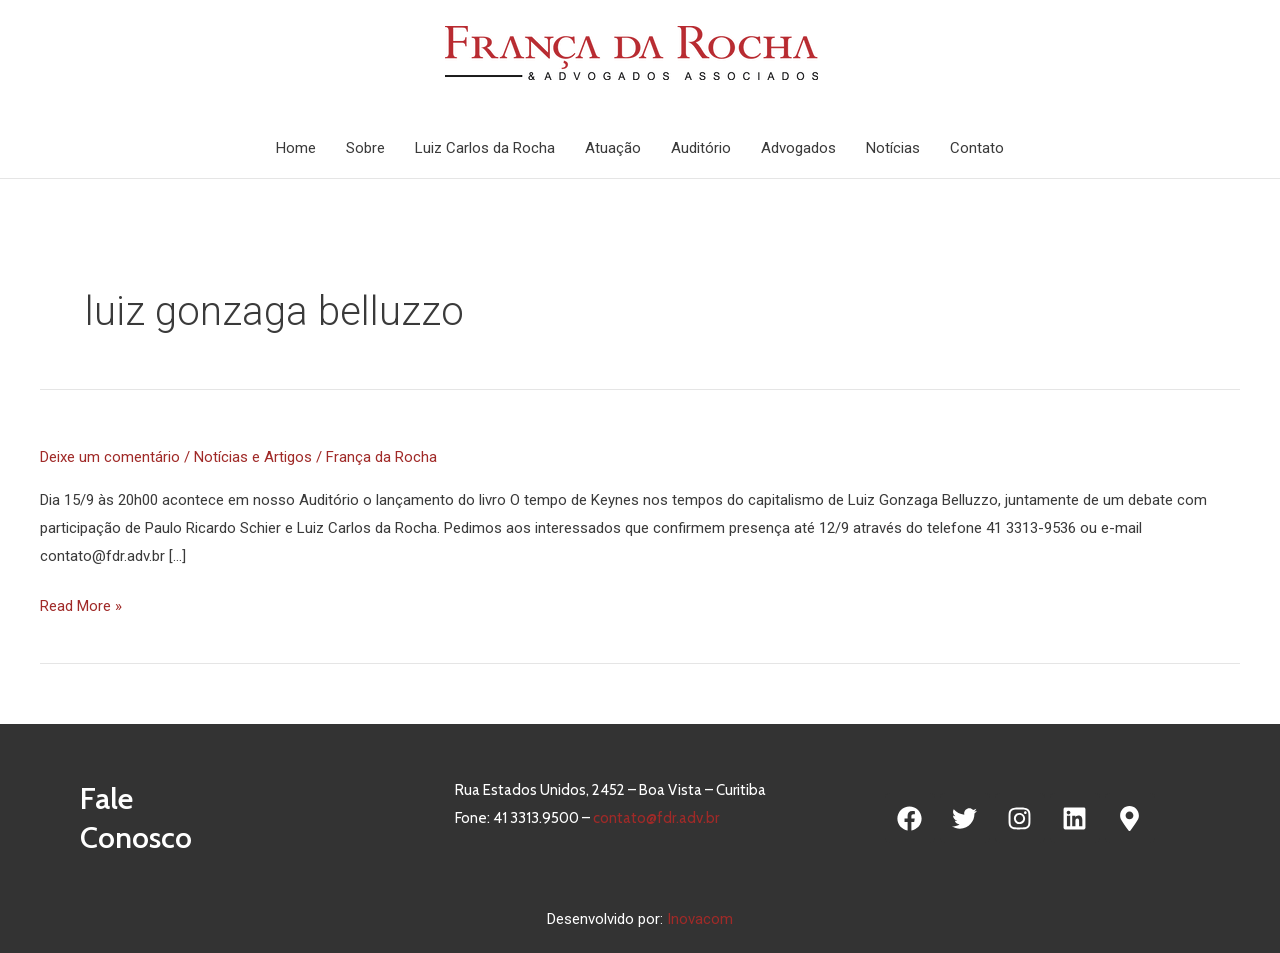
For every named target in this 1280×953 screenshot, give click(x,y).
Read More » (81, 606)
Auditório (701, 148)
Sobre (365, 148)
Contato (977, 148)
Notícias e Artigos (253, 458)
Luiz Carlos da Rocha (485, 148)
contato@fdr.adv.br (656, 818)
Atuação (613, 148)
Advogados (798, 148)
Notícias (893, 148)
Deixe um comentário (110, 458)
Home (296, 148)
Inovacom (700, 919)
